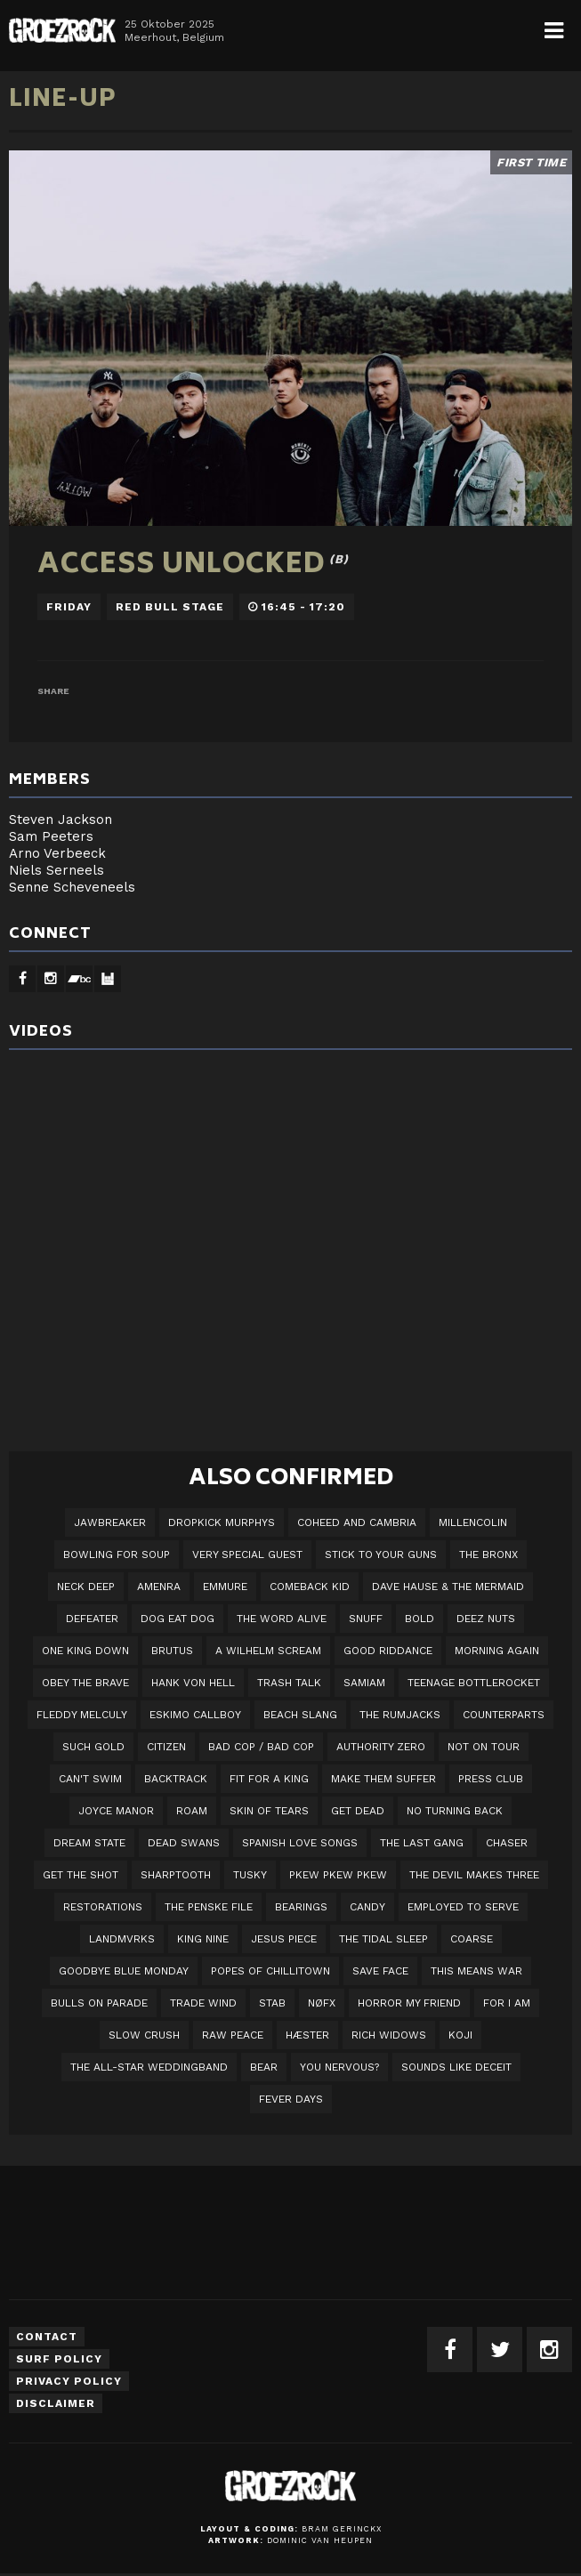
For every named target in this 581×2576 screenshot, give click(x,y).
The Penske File (209, 1907)
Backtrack (175, 1779)
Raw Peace (232, 2035)
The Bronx (488, 1554)
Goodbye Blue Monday (124, 1971)
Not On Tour (484, 1746)
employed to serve (463, 1907)
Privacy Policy (69, 2381)
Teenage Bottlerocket (474, 1682)
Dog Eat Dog (177, 1618)
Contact (46, 2336)
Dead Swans (184, 1843)
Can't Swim (90, 1779)
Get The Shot (80, 1875)
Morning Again (497, 1650)
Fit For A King (269, 1779)
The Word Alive (282, 1618)
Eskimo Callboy (195, 1714)
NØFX (321, 2003)
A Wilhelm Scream (268, 1650)
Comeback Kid (310, 1586)
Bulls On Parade (99, 2003)
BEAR (264, 2067)
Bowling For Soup (116, 1554)
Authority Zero (380, 1746)
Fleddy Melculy (81, 1714)
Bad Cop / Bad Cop (261, 1746)
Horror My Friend (409, 2003)
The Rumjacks (399, 1714)
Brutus (172, 1650)
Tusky (250, 1875)
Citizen (166, 1746)
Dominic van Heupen (320, 2540)
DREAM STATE (89, 1843)
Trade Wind (203, 2003)
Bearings (301, 1907)
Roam (191, 1811)
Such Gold (93, 1746)
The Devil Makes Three (474, 1875)
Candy (367, 1907)
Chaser (507, 1843)
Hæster (307, 2035)
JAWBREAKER (110, 1522)
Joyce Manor (116, 1811)
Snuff (366, 1618)
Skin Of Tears (269, 1811)
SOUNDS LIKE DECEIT (456, 2067)
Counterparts (504, 1714)
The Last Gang (422, 1843)
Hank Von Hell (193, 1682)
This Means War (476, 1971)
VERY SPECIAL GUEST (247, 1554)
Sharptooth (176, 1875)
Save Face (380, 1971)
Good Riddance (387, 1650)
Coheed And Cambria (356, 1522)
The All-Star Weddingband (149, 2067)
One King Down (85, 1650)
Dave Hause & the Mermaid (448, 1586)
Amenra (159, 1586)
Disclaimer (55, 2403)
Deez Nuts (485, 1618)
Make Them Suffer (383, 1779)
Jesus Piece (284, 1939)
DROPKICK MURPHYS (221, 1522)
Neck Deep (86, 1586)
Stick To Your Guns (381, 1554)
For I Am (506, 2003)
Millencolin (473, 1522)
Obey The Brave (85, 1682)
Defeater (92, 1618)
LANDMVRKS (122, 1939)
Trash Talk (289, 1682)
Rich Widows (388, 2035)
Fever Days (291, 2099)
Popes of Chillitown (270, 1971)
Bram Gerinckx (342, 2528)
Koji (460, 2035)
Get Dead (357, 1811)
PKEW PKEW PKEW (338, 1875)
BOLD (419, 1618)
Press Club (490, 1779)
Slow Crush (144, 2035)
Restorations (102, 1907)
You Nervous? (339, 2067)
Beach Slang (300, 1714)
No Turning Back (455, 1811)
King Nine (203, 1939)
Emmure (225, 1586)
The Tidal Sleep (383, 1939)
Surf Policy (59, 2359)
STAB (272, 2003)
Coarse (471, 1939)
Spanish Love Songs (300, 1843)
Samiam (364, 1682)
